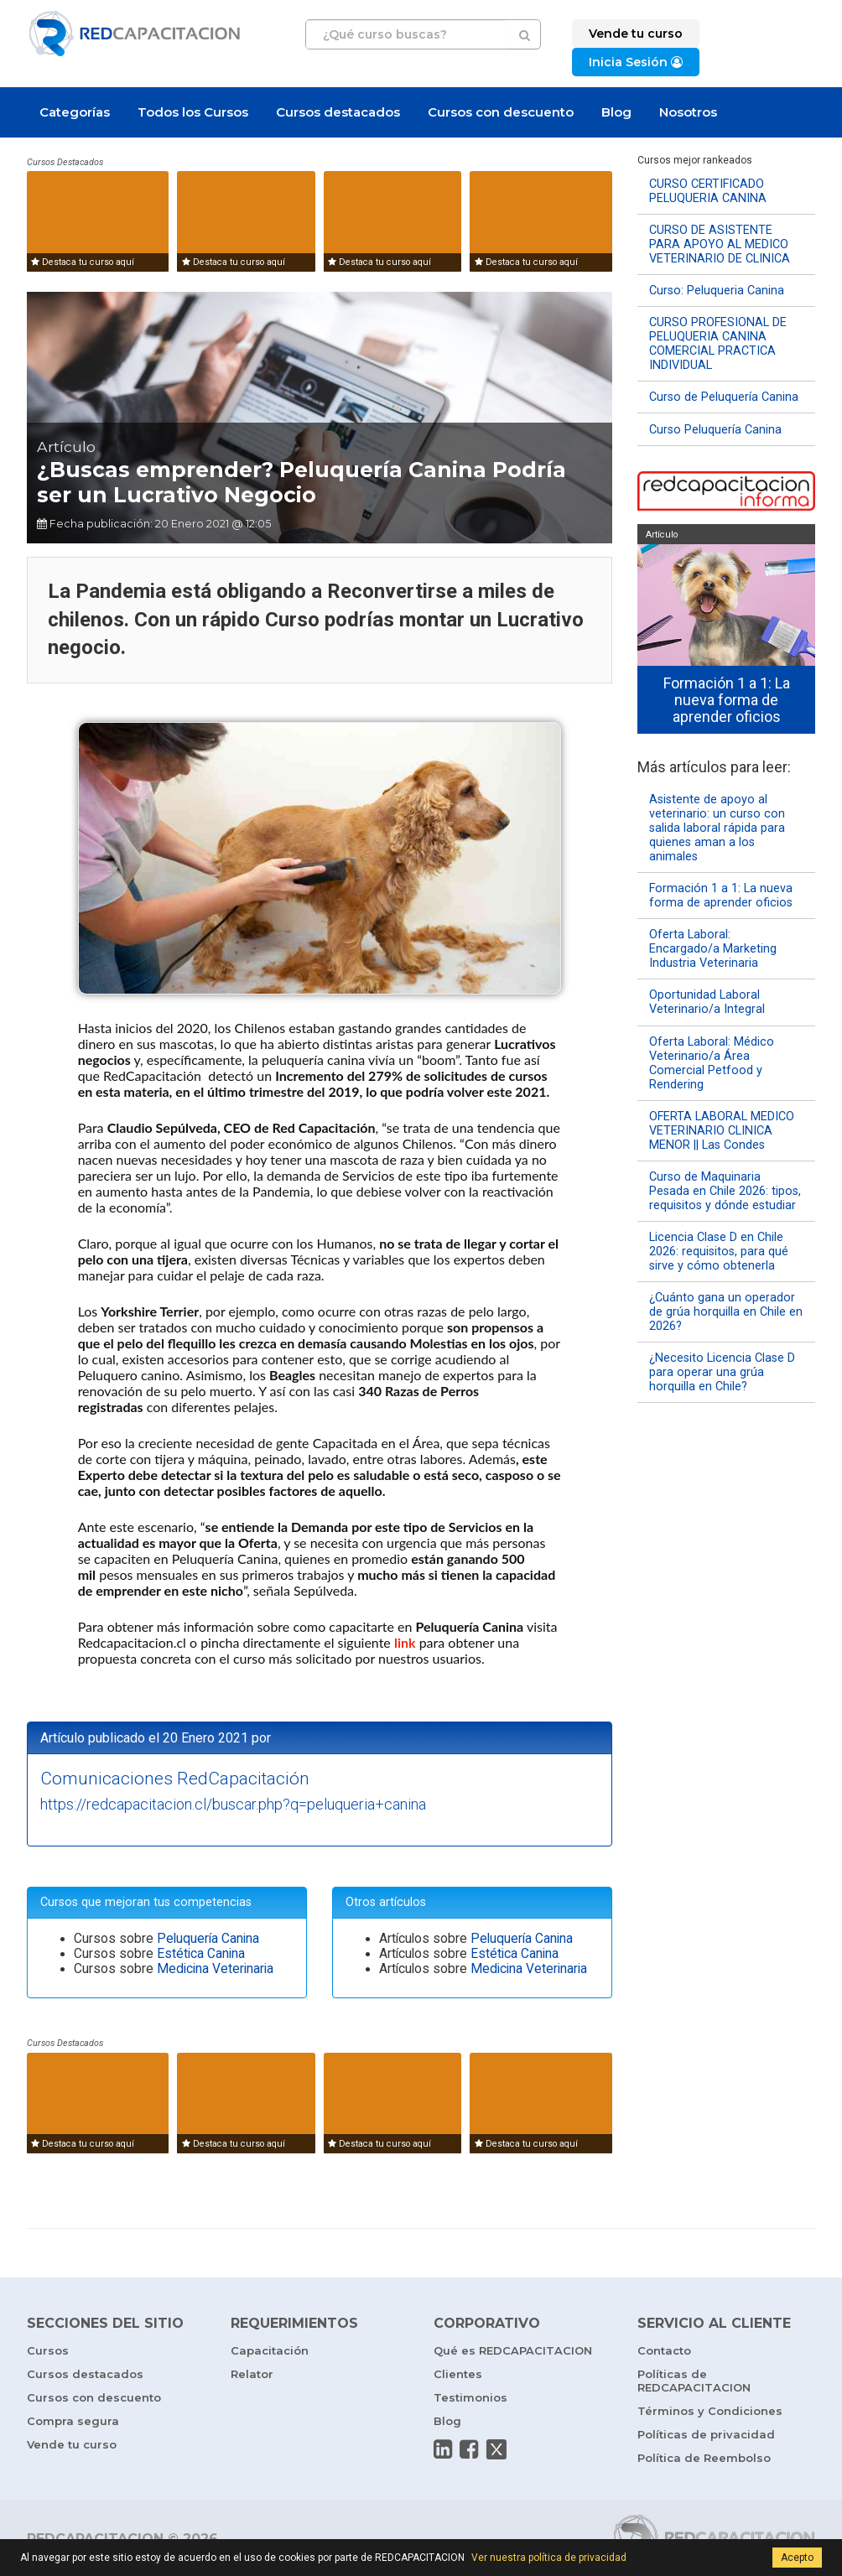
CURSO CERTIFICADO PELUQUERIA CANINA (708, 191)
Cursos (48, 2350)
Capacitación (270, 2350)
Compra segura (73, 2421)
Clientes (458, 2374)
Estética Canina (201, 1953)
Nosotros (688, 112)
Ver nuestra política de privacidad (548, 2557)
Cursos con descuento (501, 112)
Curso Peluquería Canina (715, 430)
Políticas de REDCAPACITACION (694, 2380)
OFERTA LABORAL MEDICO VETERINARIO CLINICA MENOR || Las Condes (721, 1130)
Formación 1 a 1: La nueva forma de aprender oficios (721, 895)
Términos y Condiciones (709, 2411)
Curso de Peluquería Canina (723, 397)
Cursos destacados (338, 112)
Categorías (74, 112)
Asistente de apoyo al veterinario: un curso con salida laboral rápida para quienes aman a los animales (717, 828)
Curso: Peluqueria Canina (716, 290)
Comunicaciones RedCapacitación (174, 1778)
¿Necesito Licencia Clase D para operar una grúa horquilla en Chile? (722, 1372)
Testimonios (470, 2397)
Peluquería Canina (208, 1938)
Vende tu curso (72, 2444)
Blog (616, 112)
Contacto (664, 2350)
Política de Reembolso (704, 2457)
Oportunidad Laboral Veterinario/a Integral (707, 1002)
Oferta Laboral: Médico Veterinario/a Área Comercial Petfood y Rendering (711, 1063)
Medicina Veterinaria (215, 1968)
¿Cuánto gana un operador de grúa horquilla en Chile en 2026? (726, 1312)
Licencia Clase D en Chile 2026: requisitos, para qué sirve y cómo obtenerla (718, 1251)
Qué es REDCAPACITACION (513, 2350)
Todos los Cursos (193, 112)
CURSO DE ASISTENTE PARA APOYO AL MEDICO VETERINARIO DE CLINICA (719, 244)
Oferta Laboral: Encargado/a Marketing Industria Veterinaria (713, 948)
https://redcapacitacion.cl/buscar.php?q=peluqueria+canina (233, 1804)
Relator (252, 2374)
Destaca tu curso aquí (82, 262)
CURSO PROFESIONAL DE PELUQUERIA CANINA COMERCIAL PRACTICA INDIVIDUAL (718, 343)
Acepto (797, 2557)
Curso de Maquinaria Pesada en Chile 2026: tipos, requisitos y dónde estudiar (725, 1191)
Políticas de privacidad (706, 2434)
